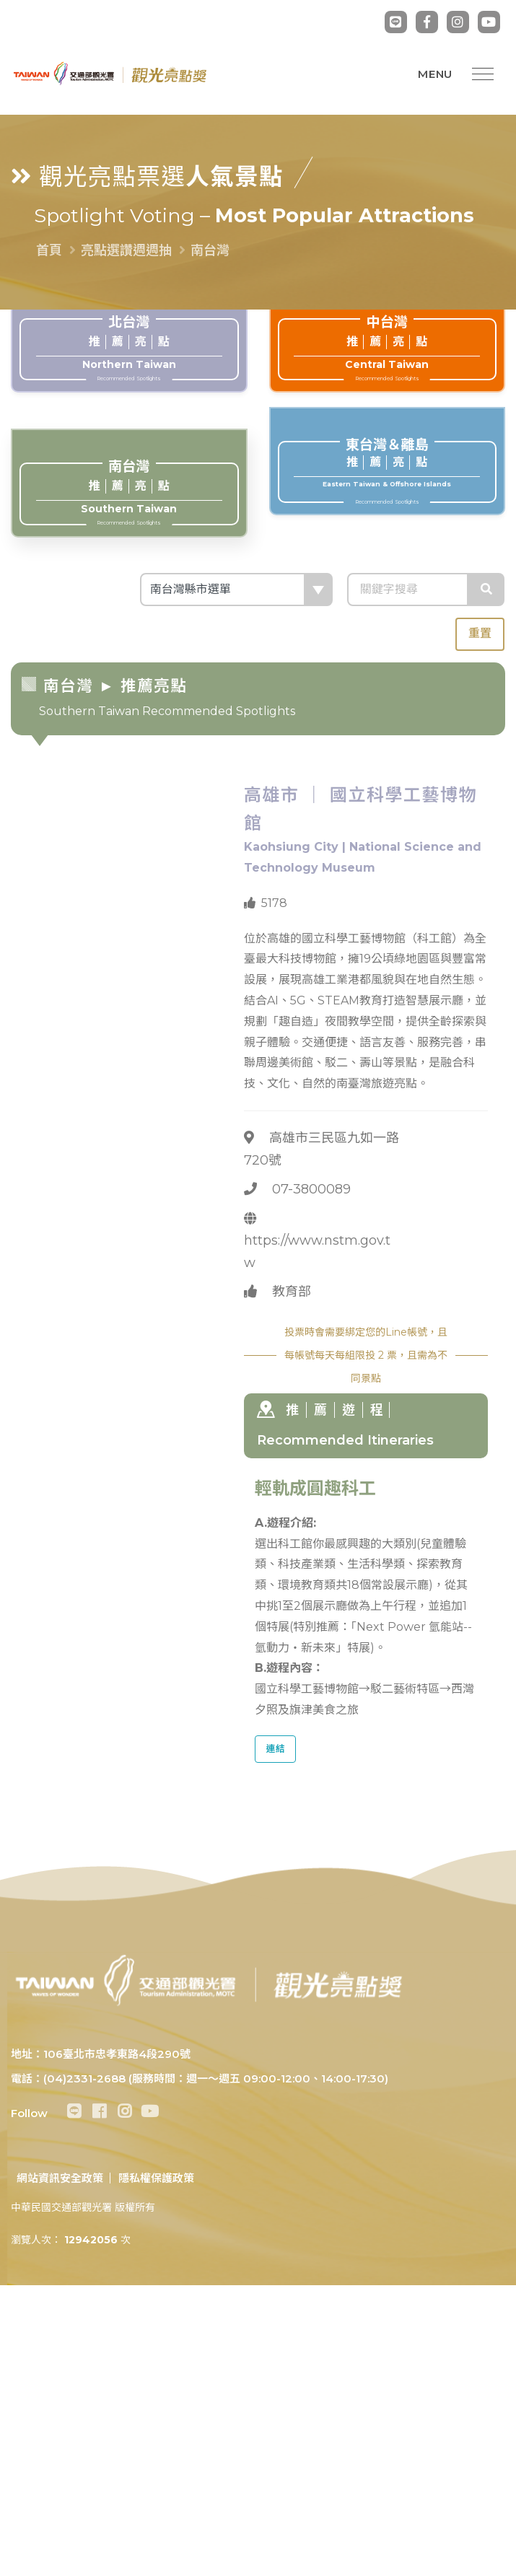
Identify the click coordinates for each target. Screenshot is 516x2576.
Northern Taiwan (129, 348)
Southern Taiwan (129, 492)
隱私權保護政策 (156, 2178)
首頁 (49, 250)
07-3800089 (311, 1189)
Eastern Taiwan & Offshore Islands (387, 470)
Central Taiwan (387, 348)
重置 (479, 633)
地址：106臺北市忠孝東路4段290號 (101, 2054)
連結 (275, 1748)
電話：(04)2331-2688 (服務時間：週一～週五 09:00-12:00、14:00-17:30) (199, 2078)
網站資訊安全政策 (60, 2178)
